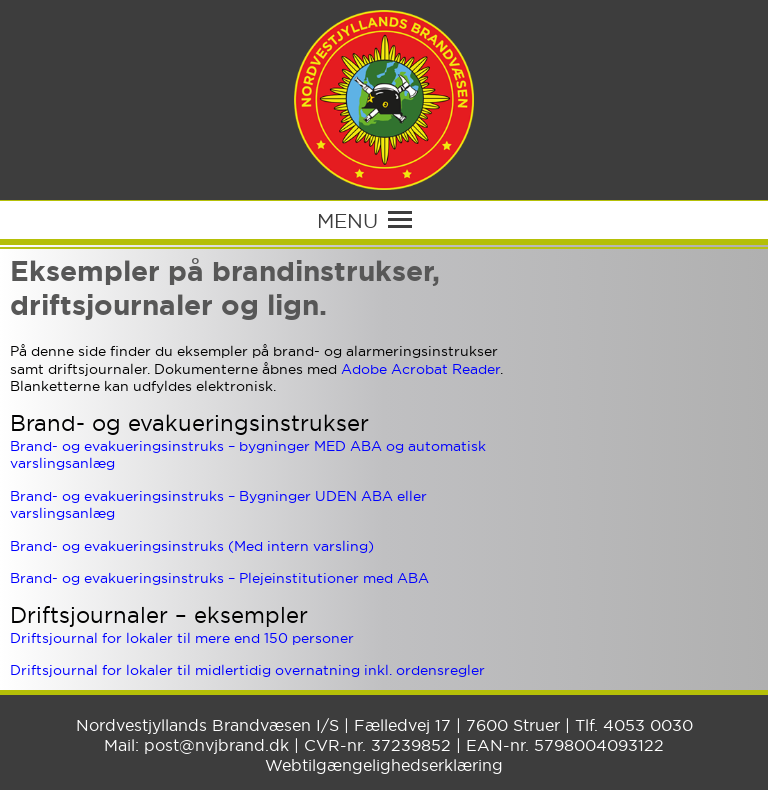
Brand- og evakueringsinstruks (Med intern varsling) (192, 546)
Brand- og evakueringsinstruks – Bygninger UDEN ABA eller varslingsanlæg (218, 505)
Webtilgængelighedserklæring (384, 765)
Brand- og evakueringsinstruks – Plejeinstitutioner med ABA (219, 578)
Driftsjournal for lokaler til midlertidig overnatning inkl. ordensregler (247, 670)
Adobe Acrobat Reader (420, 369)
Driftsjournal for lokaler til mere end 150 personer (182, 638)
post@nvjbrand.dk (216, 745)
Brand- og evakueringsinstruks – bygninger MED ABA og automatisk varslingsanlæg (248, 455)
